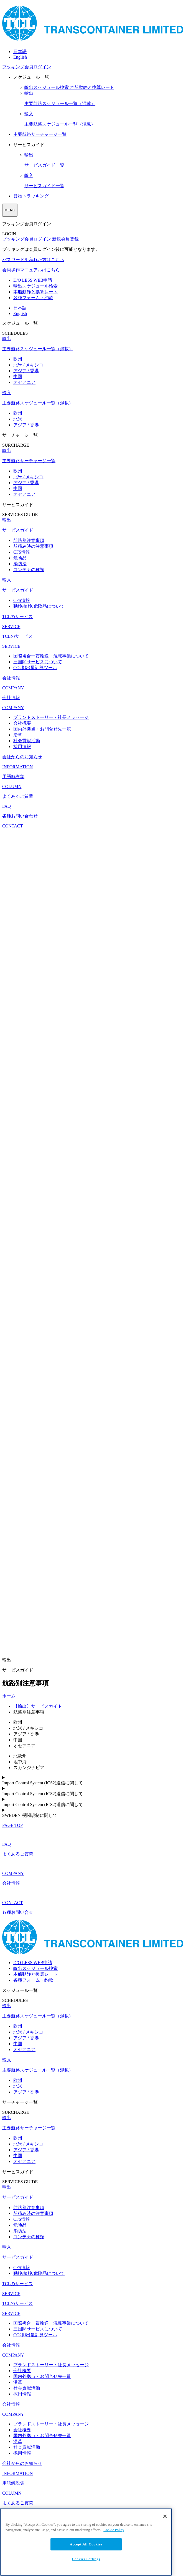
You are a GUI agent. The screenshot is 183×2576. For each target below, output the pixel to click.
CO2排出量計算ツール (35, 667)
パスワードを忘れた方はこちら (33, 259)
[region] (86, 2542)
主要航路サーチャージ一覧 (40, 134)
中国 (17, 376)
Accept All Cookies (86, 2544)
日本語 (20, 51)
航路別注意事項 (28, 540)
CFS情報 (21, 552)
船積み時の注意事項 (33, 546)
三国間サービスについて (37, 661)
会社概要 (22, 723)
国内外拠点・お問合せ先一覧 (42, 729)
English (20, 57)
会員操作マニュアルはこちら (31, 269)
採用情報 (22, 746)
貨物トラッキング (31, 196)
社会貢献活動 (26, 740)
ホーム (9, 1696)
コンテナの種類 (28, 569)
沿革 (17, 734)
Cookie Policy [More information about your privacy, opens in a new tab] (113, 2530)
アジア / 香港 (26, 370)
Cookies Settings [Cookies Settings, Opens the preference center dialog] (86, 2559)
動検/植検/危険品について (39, 606)
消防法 (20, 563)
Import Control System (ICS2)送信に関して (42, 1782)
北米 (17, 419)
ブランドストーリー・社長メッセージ (51, 717)
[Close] (165, 2516)
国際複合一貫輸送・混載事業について (51, 656)
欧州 (17, 359)
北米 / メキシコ (28, 364)
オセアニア (24, 382)
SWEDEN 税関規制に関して (29, 1815)
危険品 (20, 558)
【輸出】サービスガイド (37, 1706)
